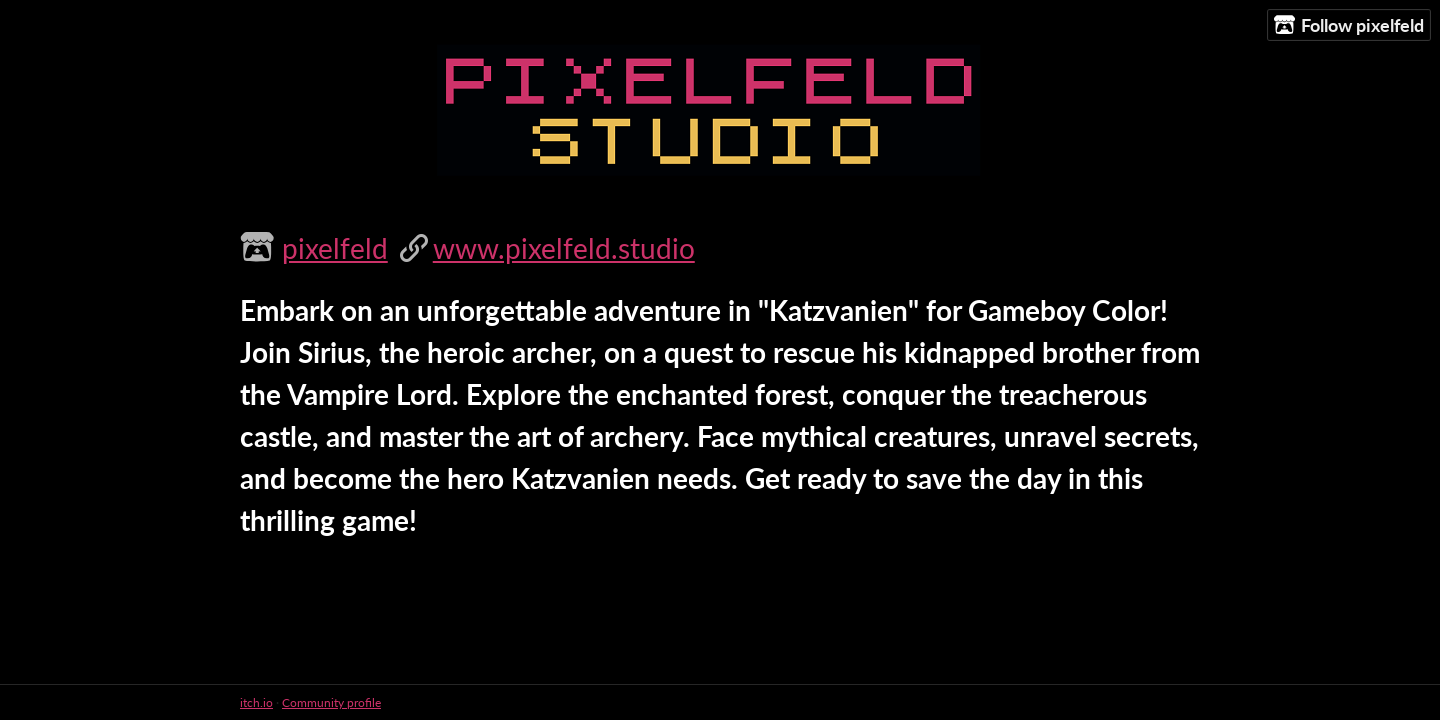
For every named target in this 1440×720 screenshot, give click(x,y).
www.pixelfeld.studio (564, 248)
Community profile (331, 702)
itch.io (256, 702)
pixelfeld (335, 248)
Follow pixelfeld (1349, 25)
